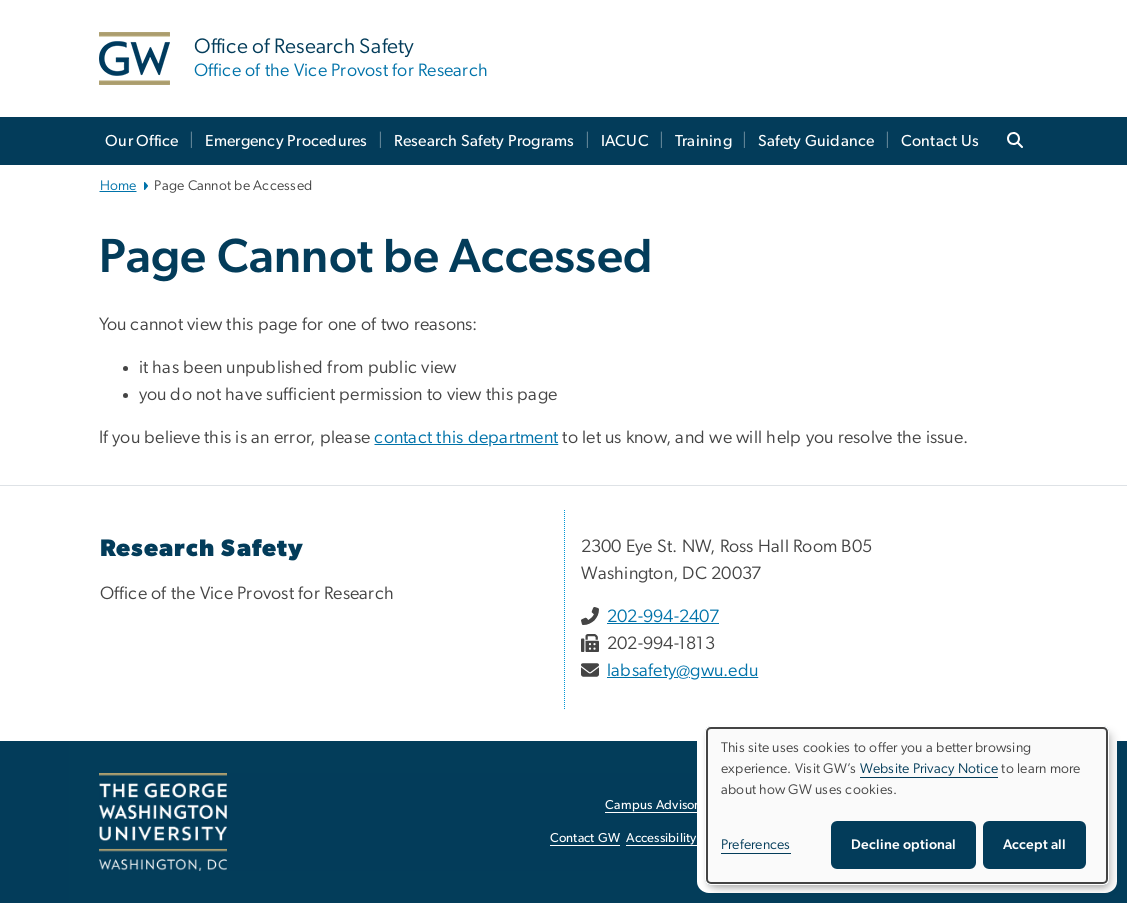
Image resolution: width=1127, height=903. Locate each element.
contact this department (466, 438)
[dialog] (907, 805)
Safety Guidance (816, 141)
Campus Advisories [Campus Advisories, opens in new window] (659, 805)
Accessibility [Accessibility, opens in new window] (661, 838)
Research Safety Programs (484, 141)
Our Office (142, 141)
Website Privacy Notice (929, 769)
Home (118, 186)
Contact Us (940, 141)
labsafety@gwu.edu (682, 671)
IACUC (625, 141)
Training (703, 141)
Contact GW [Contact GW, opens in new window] (585, 838)
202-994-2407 (663, 617)
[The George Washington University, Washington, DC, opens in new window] (163, 822)
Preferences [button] (756, 845)
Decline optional (903, 845)
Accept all (1034, 845)
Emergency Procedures (286, 141)
